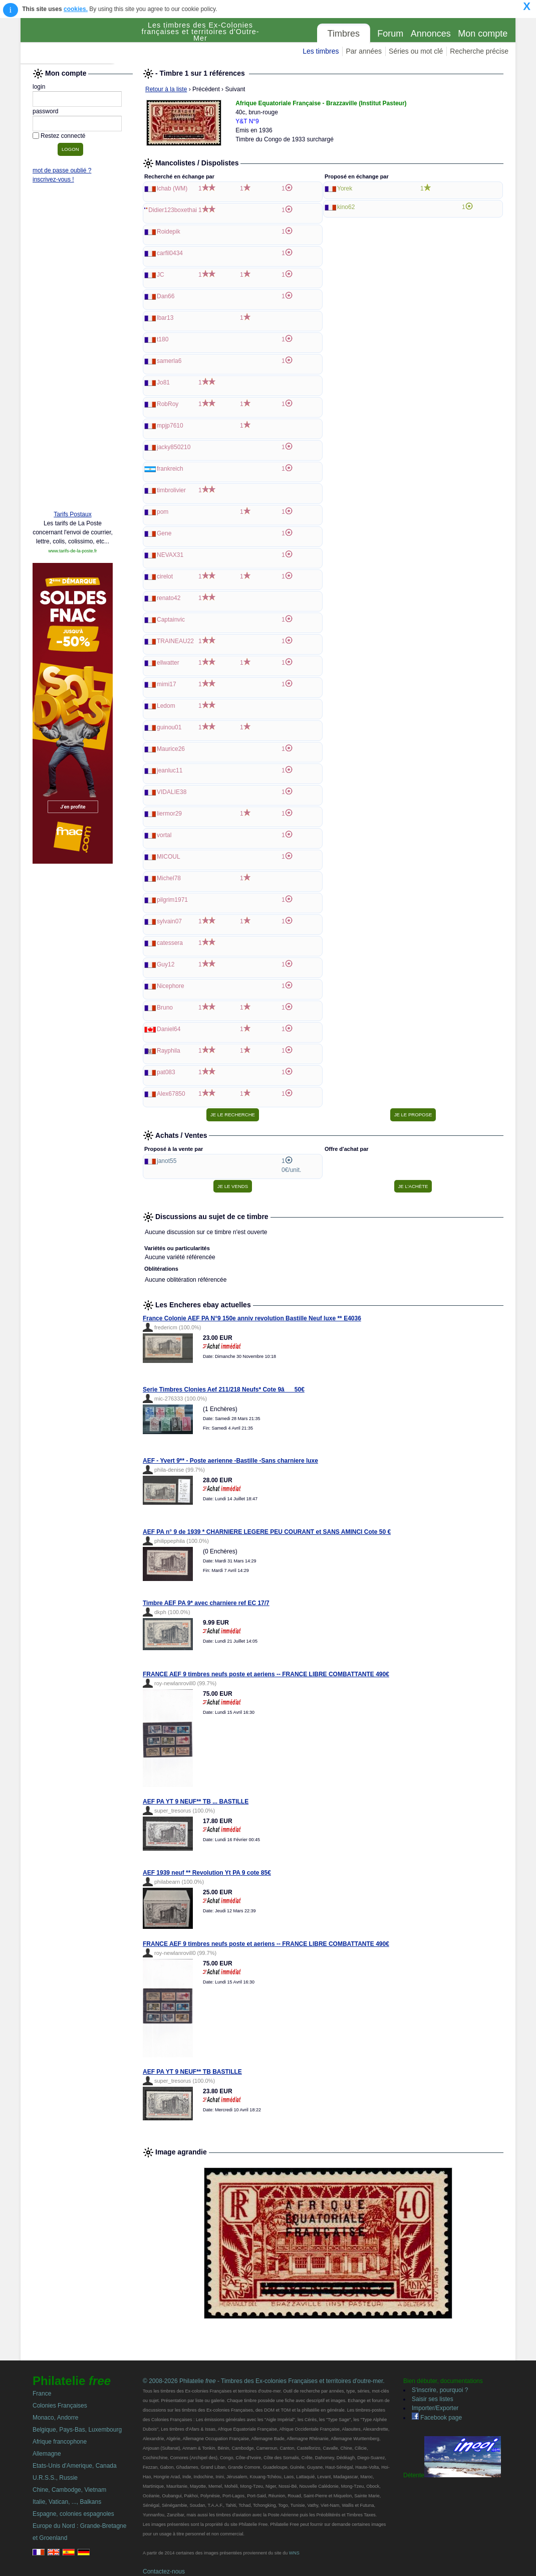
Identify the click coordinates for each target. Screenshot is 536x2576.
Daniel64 (168, 1029)
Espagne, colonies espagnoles (73, 2513)
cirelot (165, 576)
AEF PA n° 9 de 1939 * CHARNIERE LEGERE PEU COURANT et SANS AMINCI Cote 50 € (267, 1531)
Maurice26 (171, 748)
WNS (294, 2552)
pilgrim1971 (172, 899)
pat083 (166, 1072)
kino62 (346, 207)
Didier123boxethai (172, 210)
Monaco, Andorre (55, 2417)
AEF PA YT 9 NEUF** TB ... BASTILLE (195, 1801)
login (39, 86)
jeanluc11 (169, 770)
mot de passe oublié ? (62, 170)
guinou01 (169, 727)
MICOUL (168, 856)
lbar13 (165, 317)
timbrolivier (171, 490)
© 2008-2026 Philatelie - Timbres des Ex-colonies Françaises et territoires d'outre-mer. (264, 2381)
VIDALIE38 (171, 792)
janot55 (166, 1160)
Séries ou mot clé (416, 51)
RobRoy (167, 404)
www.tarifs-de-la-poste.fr (72, 550)
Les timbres (321, 51)
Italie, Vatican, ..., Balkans (67, 2501)
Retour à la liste (166, 89)
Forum (390, 34)
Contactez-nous (164, 2571)
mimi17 (166, 684)
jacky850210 (173, 447)
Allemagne (47, 2453)
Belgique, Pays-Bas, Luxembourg (77, 2429)
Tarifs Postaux (72, 514)
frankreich (170, 468)
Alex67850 (171, 1093)
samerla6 (169, 360)
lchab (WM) (172, 188)
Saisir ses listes (432, 2399)
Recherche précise (479, 51)
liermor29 (169, 813)
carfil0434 (170, 253)
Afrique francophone (60, 2441)
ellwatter (168, 662)
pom (162, 511)
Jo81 (163, 382)
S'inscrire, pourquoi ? (440, 2390)
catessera (170, 942)
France (42, 2393)
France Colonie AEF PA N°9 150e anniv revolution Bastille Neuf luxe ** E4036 (252, 1318)
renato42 (168, 598)
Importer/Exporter (435, 2408)
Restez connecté (63, 135)
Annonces (431, 34)
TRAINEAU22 (175, 641)
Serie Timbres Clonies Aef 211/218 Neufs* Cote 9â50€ (224, 1389)
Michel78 (169, 878)
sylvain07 (169, 921)
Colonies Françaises (60, 2405)
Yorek (344, 188)
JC (160, 274)
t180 (162, 339)
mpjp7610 (170, 425)
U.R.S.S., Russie (55, 2477)
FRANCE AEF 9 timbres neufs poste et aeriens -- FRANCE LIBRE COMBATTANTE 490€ (266, 1674)
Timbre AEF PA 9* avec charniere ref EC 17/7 (206, 1603)
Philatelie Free (78, 41)
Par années (364, 51)
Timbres (344, 34)
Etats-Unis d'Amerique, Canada (75, 2465)
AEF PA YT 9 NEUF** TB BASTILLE (192, 2071)
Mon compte (482, 34)
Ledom (166, 705)
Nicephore (170, 985)
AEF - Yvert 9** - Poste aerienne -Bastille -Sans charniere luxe (230, 1460)
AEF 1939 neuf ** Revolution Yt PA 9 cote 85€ (207, 1872)
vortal (164, 835)
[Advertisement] (73, 349)
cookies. (76, 9)
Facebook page (437, 2417)
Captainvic (171, 619)
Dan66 (165, 296)
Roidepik (168, 231)
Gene (164, 533)
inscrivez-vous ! (53, 179)
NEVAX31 (170, 554)
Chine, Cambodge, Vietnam (69, 2489)
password (45, 111)
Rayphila (168, 1050)
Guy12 (165, 964)
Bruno (165, 1007)
